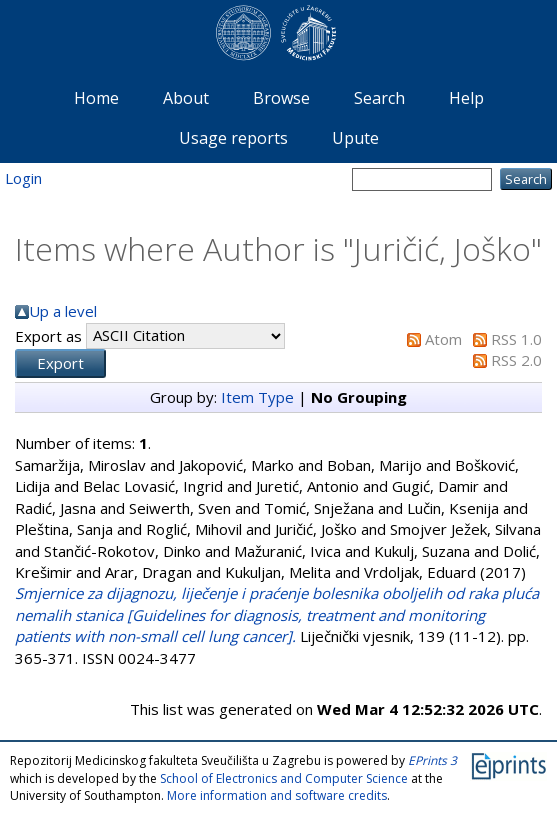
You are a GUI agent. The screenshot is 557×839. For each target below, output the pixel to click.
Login (23, 178)
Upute (355, 138)
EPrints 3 (432, 760)
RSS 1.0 (516, 339)
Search (379, 98)
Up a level (63, 311)
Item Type (257, 397)
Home (96, 98)
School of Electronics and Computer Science (284, 778)
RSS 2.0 (516, 360)
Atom (443, 339)
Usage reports (233, 138)
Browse (281, 98)
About (186, 98)
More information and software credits (277, 795)
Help (466, 98)
